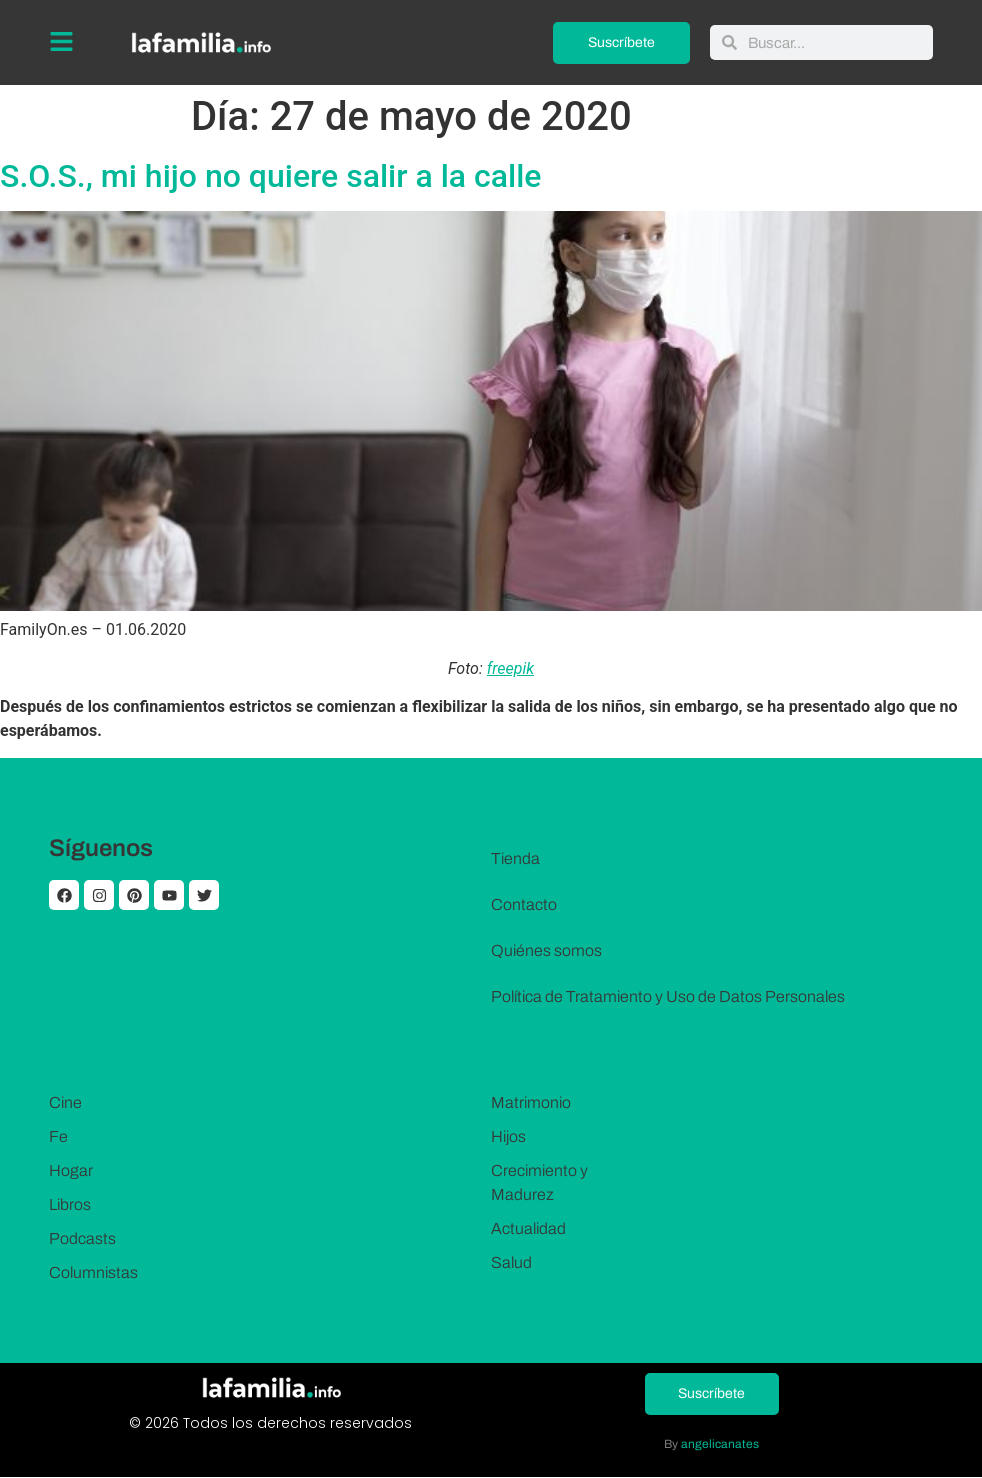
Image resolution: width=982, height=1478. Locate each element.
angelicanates (720, 1444)
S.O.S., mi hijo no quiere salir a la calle (270, 176)
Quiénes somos (546, 950)
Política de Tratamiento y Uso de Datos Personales (668, 996)
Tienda (515, 858)
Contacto (524, 904)
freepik (510, 668)
